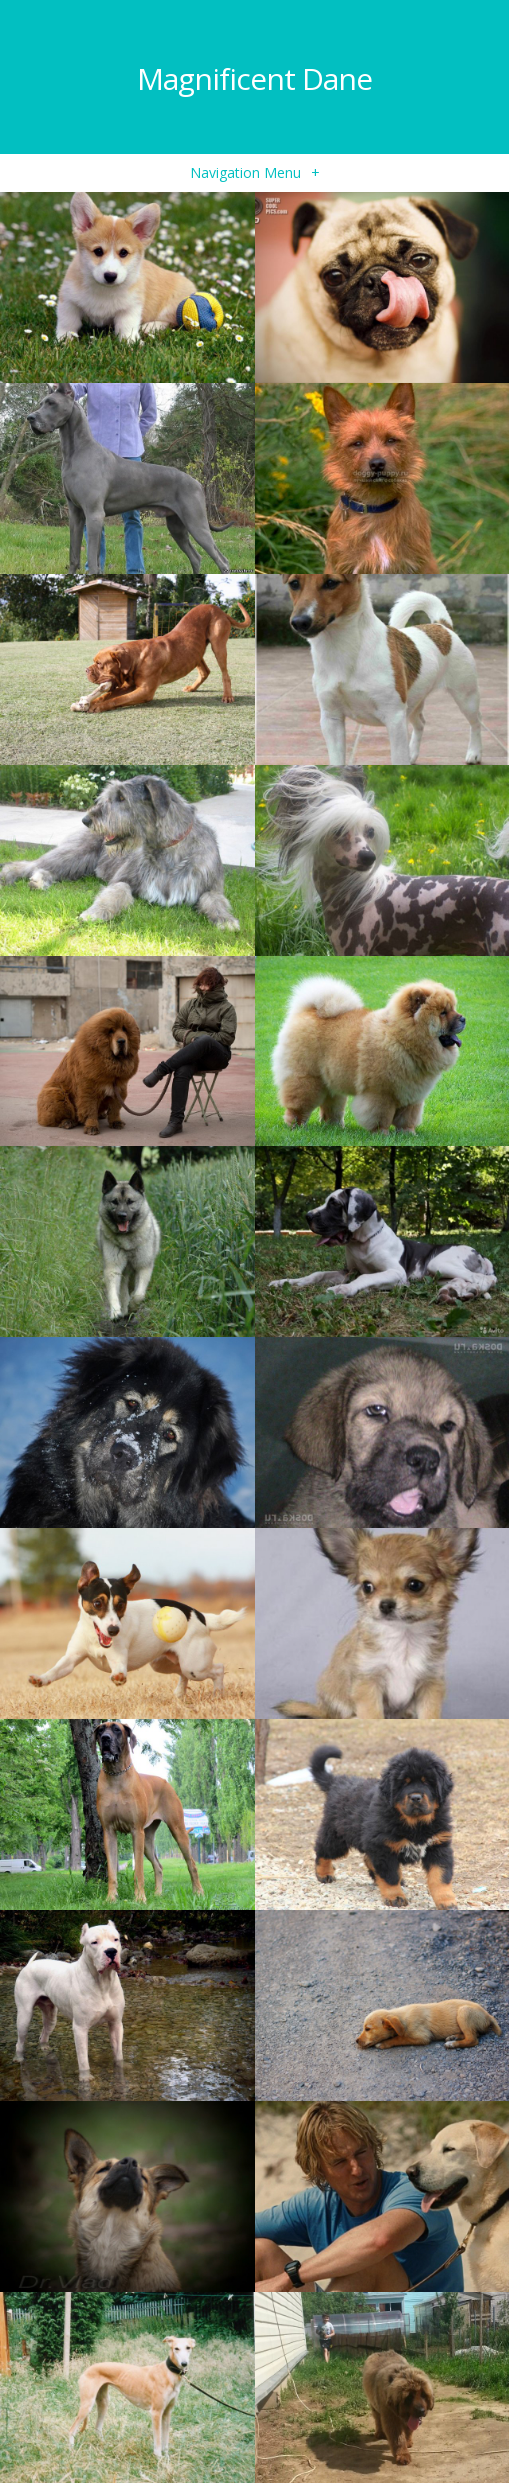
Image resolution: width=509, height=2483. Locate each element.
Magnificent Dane (254, 78)
